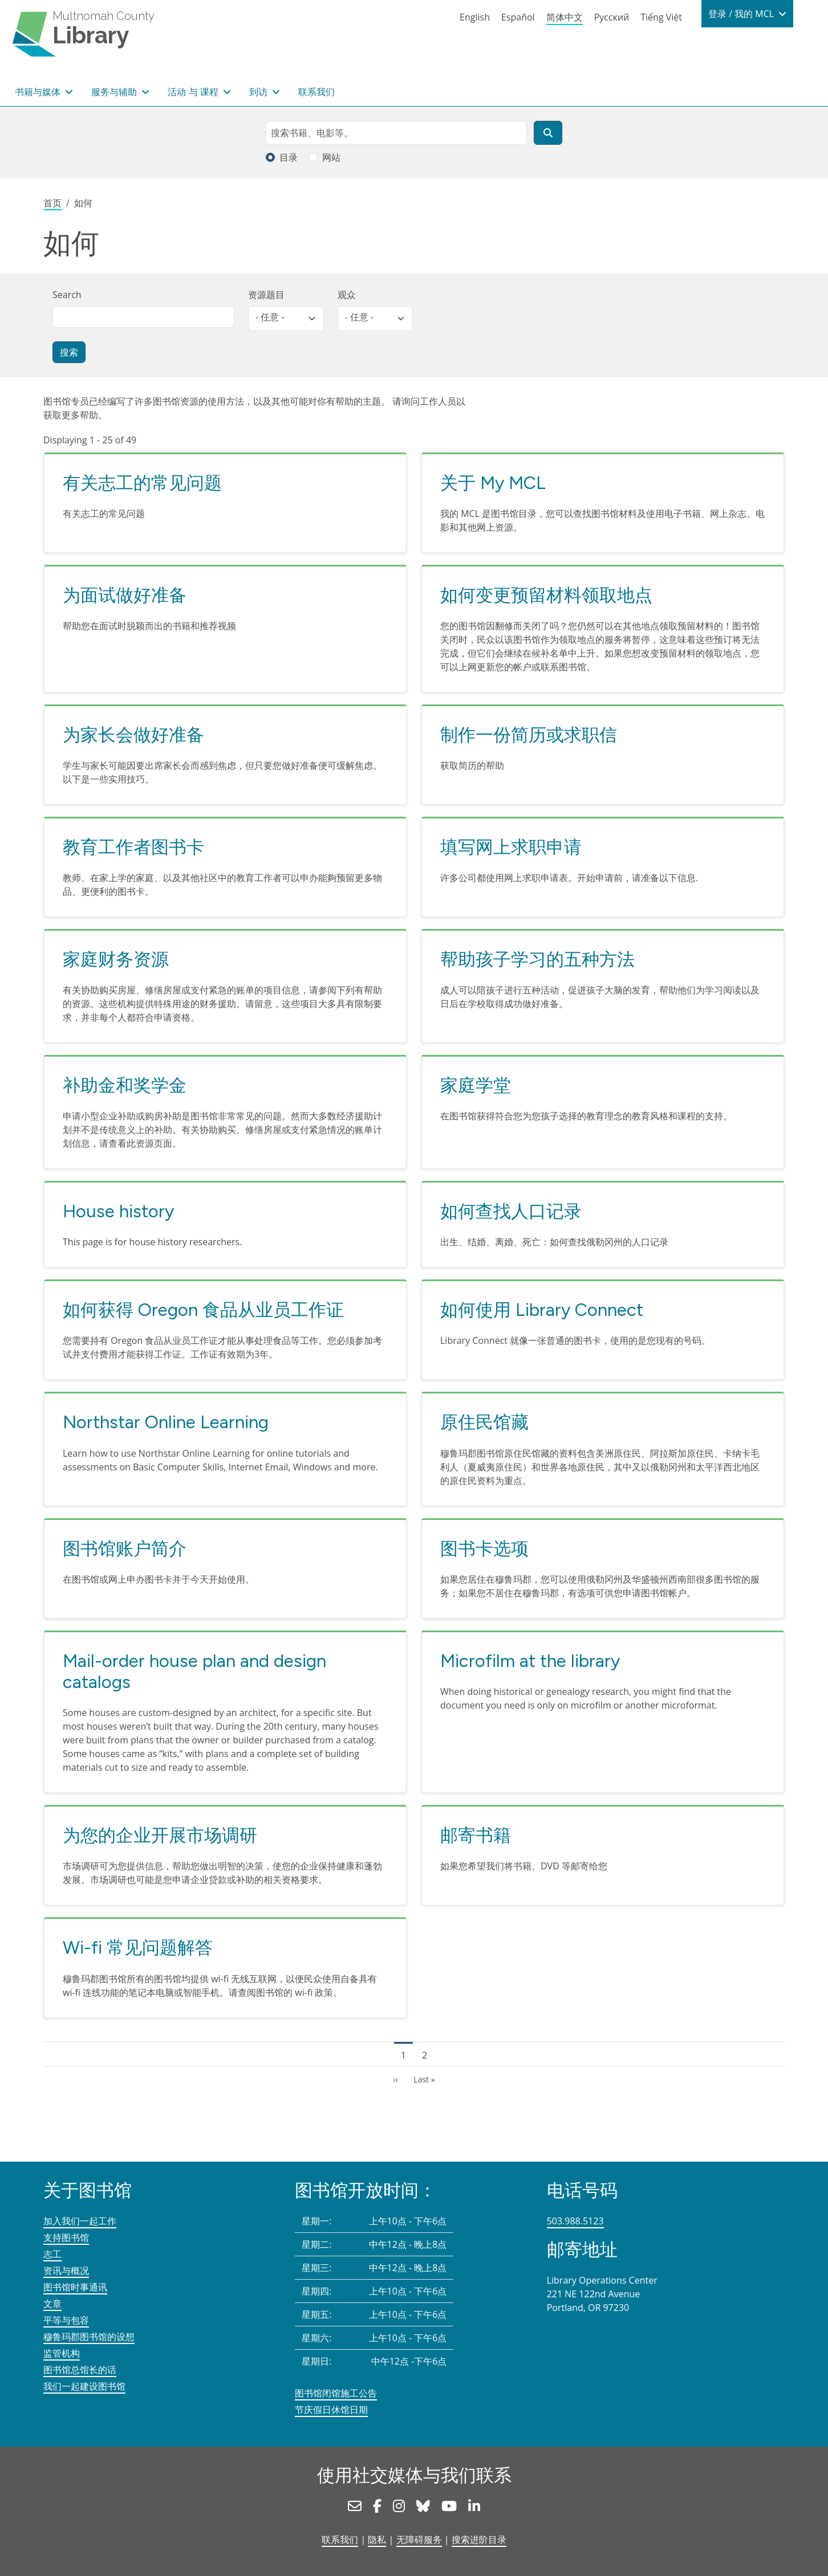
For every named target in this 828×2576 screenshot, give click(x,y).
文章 (52, 2303)
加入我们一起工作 (79, 2221)
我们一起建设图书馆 (84, 2386)
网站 (331, 157)
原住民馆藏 (484, 1422)
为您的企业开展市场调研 (160, 1835)
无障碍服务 (419, 2539)
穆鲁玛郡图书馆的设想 (89, 2336)
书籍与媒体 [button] (39, 91)
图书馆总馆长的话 (79, 2369)
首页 (52, 203)
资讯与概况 (66, 2270)
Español (518, 17)
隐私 (377, 2539)
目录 (288, 157)
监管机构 (61, 2353)
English (475, 17)
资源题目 (266, 294)
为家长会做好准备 (133, 734)
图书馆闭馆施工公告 (336, 2393)
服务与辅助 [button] (115, 91)
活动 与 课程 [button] (194, 91)
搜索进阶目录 (479, 2539)
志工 (52, 2254)
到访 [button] (259, 91)
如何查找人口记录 (511, 1211)
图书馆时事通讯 (75, 2287)
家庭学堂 (475, 1085)
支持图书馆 (66, 2237)
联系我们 (316, 91)
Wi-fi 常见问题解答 (138, 1947)
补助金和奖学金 (124, 1085)
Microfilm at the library (530, 1661)
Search (67, 294)
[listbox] (286, 318)
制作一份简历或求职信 (528, 734)
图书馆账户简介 (124, 1548)
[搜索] (548, 133)
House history (118, 1211)
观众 (347, 294)
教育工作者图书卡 (133, 847)
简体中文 (564, 17)
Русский (612, 17)
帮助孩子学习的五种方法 (537, 959)
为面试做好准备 (124, 595)
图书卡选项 (484, 1548)
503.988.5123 (575, 2221)
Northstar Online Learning (166, 1422)
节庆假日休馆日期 (331, 2409)
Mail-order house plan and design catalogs (194, 1671)
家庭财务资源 (116, 959)
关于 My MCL (493, 483)
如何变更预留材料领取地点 (546, 595)
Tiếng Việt (661, 17)
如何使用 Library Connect (541, 1309)
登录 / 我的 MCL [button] (742, 13)
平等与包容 (66, 2320)
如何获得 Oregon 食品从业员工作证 (203, 1309)
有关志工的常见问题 (142, 483)
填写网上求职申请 (511, 847)
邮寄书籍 (475, 1835)
